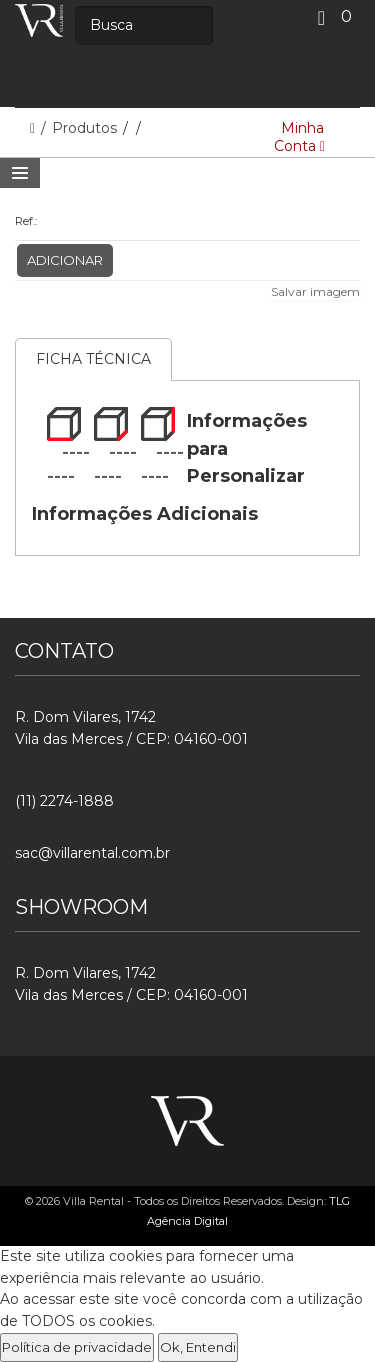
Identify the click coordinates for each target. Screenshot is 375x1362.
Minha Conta (299, 137)
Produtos (86, 128)
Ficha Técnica (93, 359)
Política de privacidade (77, 1347)
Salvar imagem (315, 291)
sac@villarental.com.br (92, 853)
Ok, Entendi (198, 1347)
